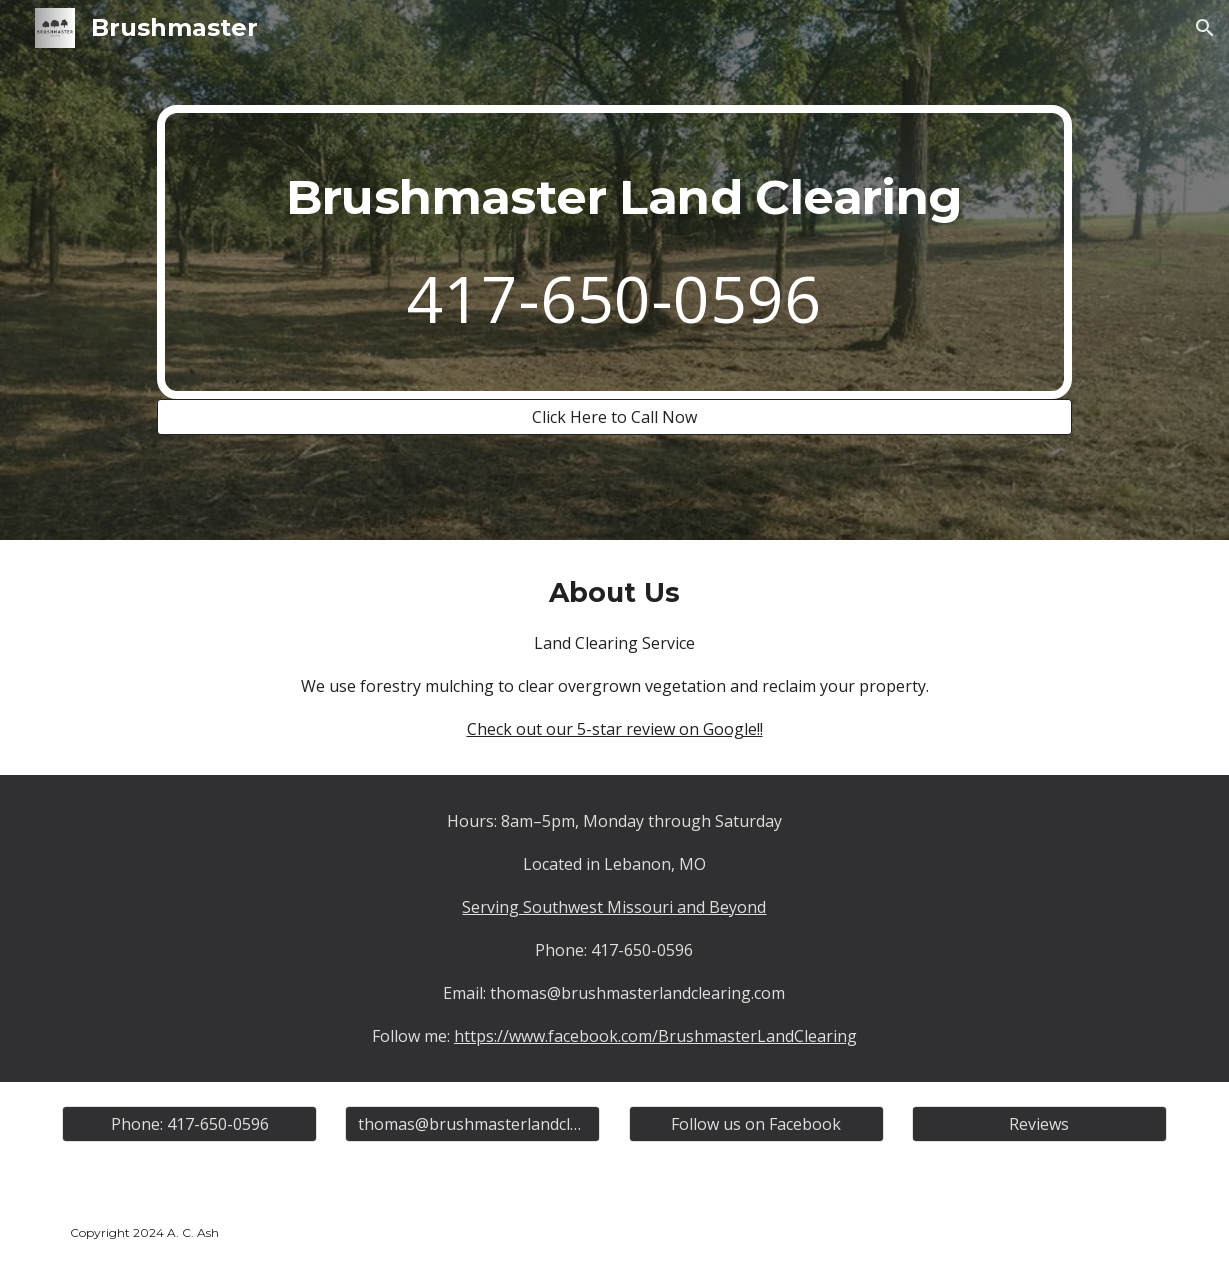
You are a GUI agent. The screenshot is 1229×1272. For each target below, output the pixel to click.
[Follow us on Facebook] (756, 1124)
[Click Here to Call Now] (615, 417)
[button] (1205, 28)
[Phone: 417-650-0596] (189, 1124)
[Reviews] (1039, 1124)
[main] (615, 252)
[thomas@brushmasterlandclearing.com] (472, 1124)
